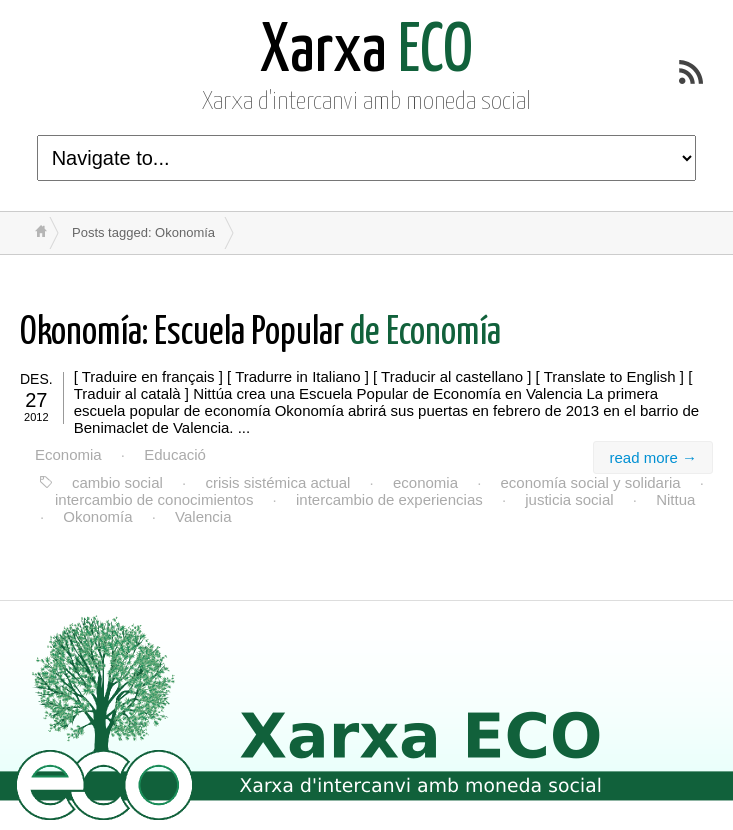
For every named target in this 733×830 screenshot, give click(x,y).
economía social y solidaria (591, 482)
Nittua (675, 499)
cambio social (117, 482)
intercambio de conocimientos (154, 499)
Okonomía (97, 516)
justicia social (569, 499)
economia (425, 482)
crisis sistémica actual (277, 482)
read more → (653, 457)
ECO (366, 52)
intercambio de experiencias (389, 499)
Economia (68, 454)
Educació (175, 454)
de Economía (260, 333)
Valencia (203, 516)
